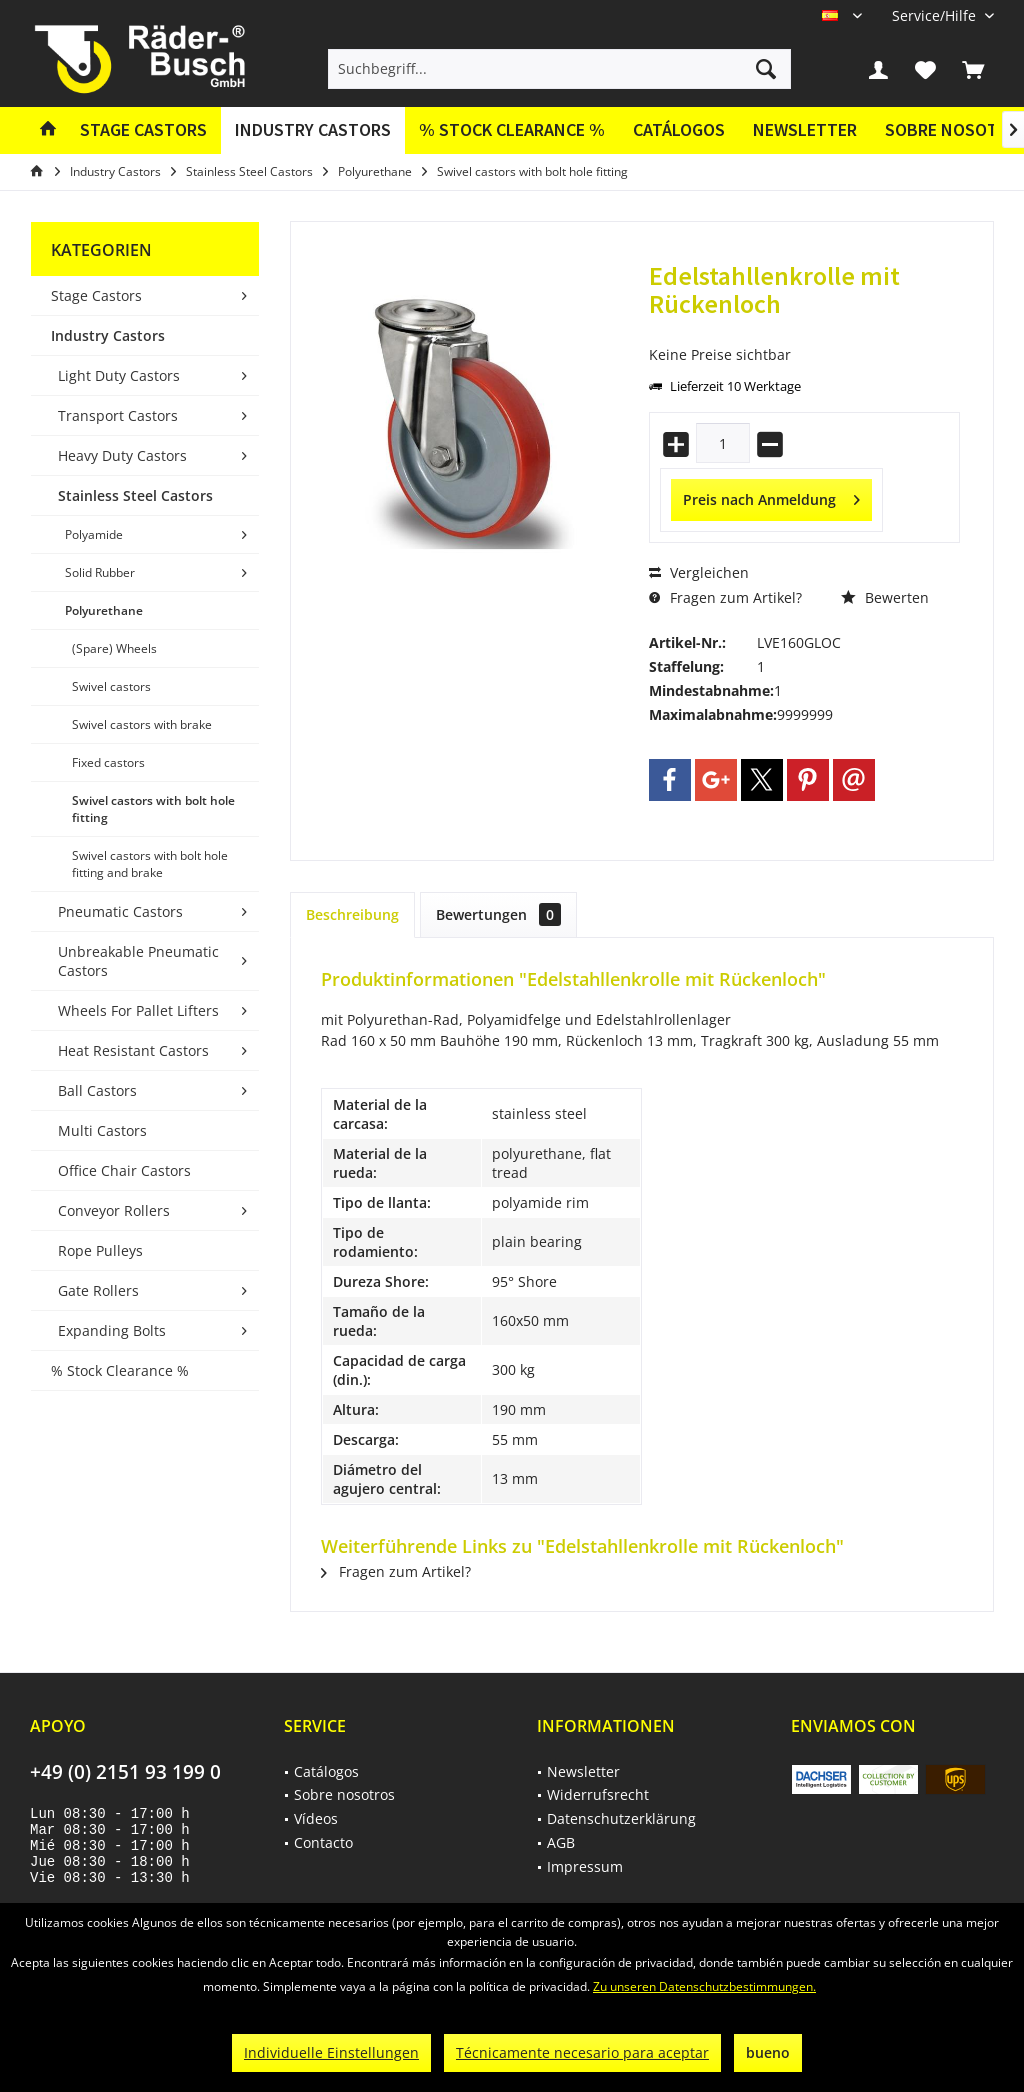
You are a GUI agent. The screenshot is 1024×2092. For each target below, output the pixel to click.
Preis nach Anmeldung (771, 496)
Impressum (585, 1866)
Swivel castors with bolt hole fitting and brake (150, 864)
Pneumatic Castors (120, 911)
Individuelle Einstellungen (331, 2052)
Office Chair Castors (124, 1170)
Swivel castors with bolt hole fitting (153, 809)
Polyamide (94, 534)
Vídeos (316, 1818)
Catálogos (679, 129)
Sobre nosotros (344, 1794)
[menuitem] (935, 15)
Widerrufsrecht (598, 1794)
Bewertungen (498, 914)
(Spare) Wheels (114, 648)
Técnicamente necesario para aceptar (582, 2052)
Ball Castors (97, 1090)
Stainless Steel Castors (135, 495)
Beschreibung (352, 914)
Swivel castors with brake (142, 724)
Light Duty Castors (119, 375)
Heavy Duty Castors (122, 455)
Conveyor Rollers (114, 1210)
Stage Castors (96, 295)
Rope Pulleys (100, 1250)
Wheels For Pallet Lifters (138, 1010)
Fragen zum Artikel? (725, 597)
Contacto (323, 1842)
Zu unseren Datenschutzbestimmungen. (704, 1986)
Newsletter (805, 129)
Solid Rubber (100, 572)
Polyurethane (104, 610)
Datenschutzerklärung (621, 1818)
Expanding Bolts (112, 1330)
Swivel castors (111, 686)
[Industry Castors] (313, 130)
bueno (768, 2052)
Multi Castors (102, 1130)
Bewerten (885, 597)
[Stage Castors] (143, 130)
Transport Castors (118, 415)
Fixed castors (108, 762)
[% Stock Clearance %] (512, 130)
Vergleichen (699, 572)
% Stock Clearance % (120, 1370)
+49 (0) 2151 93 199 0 (125, 1772)
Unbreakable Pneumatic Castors (138, 961)
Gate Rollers (98, 1290)
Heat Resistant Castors (133, 1050)
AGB (561, 1842)
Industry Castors (108, 335)
